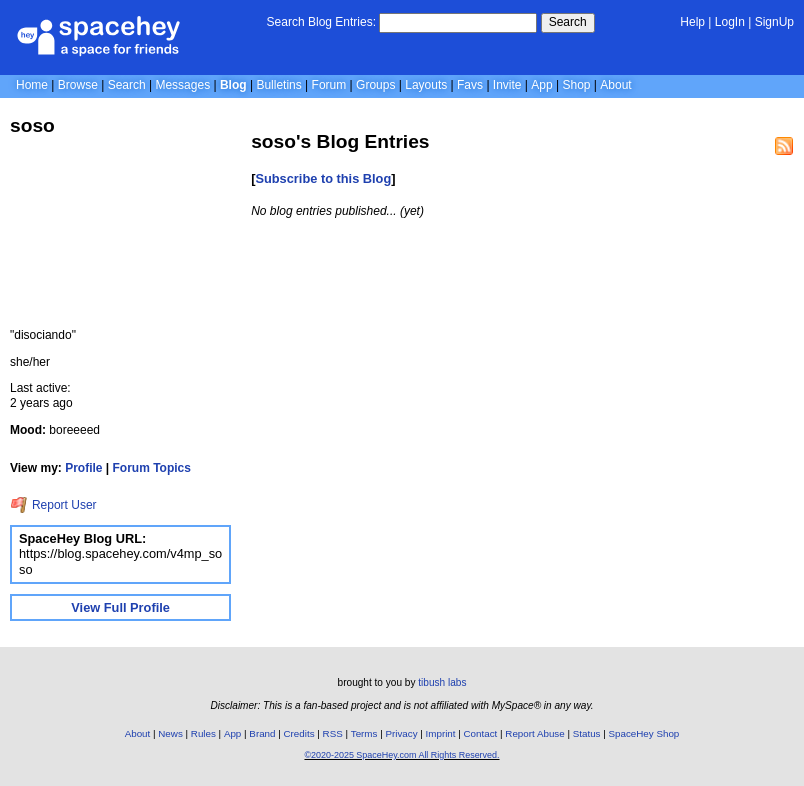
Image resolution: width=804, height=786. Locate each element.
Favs (470, 85)
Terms (364, 733)
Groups (375, 85)
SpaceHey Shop (644, 733)
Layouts (426, 85)
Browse (78, 85)
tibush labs (442, 682)
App (541, 85)
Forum (329, 85)
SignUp (774, 22)
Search (568, 22)
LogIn (730, 22)
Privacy (401, 733)
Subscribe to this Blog (323, 178)
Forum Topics (152, 468)
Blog (233, 85)
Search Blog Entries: (321, 22)
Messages (182, 85)
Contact (481, 733)
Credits (299, 733)
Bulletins (278, 85)
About (615, 85)
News (170, 733)
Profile (83, 468)
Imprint (441, 733)
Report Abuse (534, 733)
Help (692, 22)
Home (32, 85)
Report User (53, 505)
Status (587, 733)
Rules (203, 733)
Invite (507, 85)
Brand (262, 733)
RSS (333, 733)
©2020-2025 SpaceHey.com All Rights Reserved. (401, 755)
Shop (576, 85)
